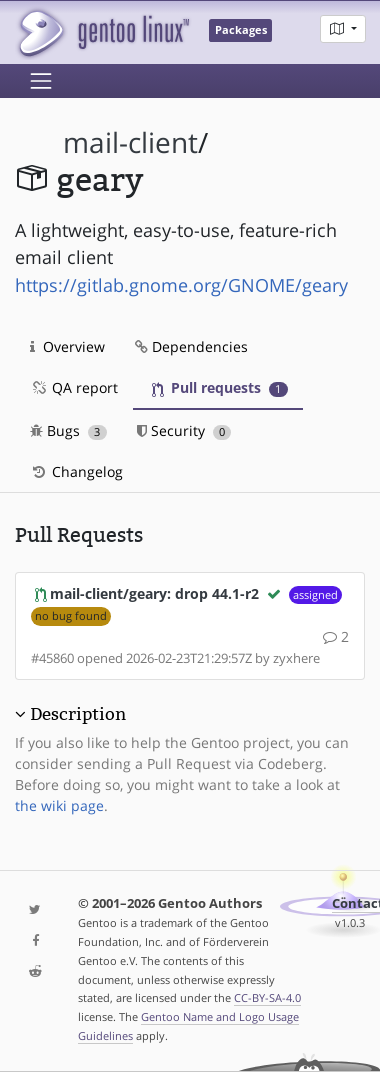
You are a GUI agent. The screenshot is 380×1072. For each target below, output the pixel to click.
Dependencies (191, 346)
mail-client (130, 142)
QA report (74, 387)
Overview (67, 346)
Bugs (68, 430)
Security (184, 430)
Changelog (76, 471)
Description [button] (78, 714)
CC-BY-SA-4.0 (267, 997)
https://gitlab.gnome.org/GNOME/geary (181, 285)
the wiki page (59, 805)
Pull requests (220, 387)
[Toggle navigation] (41, 81)
